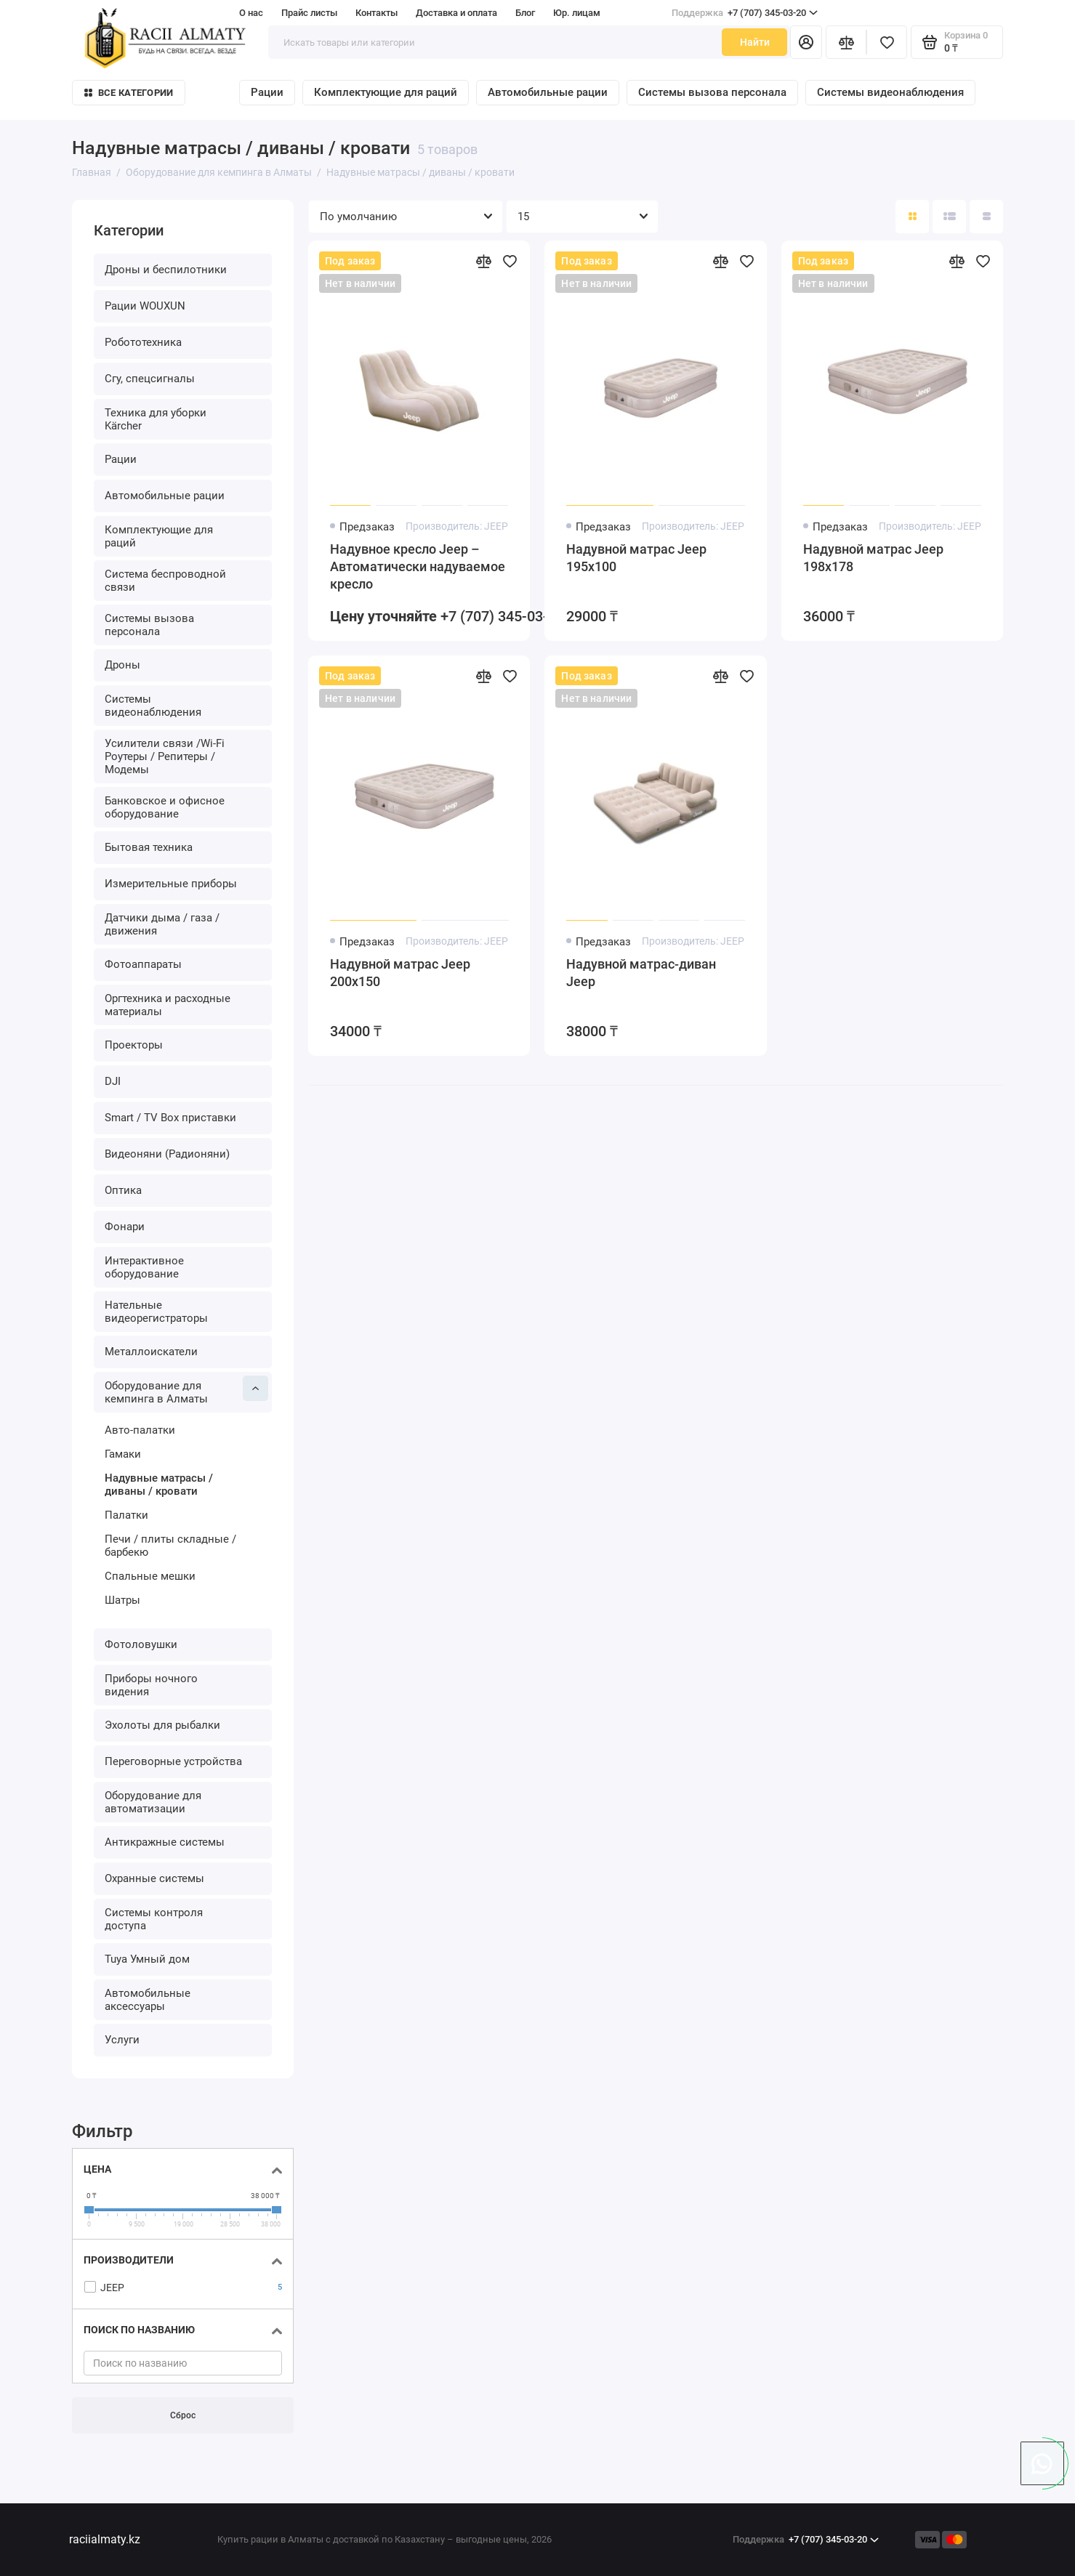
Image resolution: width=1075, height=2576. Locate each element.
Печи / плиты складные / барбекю (170, 1546)
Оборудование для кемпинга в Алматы (186, 1390)
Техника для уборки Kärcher (155, 419)
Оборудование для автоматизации (153, 1802)
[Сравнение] (846, 42)
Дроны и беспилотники (166, 269)
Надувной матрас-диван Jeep (641, 972)
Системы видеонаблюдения (890, 92)
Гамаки (123, 1454)
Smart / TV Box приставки (170, 1117)
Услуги (122, 2039)
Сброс (183, 2416)
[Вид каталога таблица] (986, 216)
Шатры (122, 1600)
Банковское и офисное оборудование (165, 807)
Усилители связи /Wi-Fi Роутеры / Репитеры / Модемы (165, 756)
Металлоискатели (151, 1351)
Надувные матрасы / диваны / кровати (159, 1484)
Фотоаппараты (143, 964)
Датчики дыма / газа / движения (162, 924)
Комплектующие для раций (385, 92)
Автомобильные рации (548, 92)
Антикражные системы (165, 1842)
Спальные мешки (150, 1576)
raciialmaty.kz (104, 2539)
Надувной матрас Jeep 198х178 (873, 557)
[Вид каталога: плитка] (912, 216)
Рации (267, 92)
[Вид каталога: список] (949, 216)
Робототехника (143, 342)
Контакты (376, 12)
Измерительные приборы (171, 883)
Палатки (126, 1515)
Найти (755, 42)
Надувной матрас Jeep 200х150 (400, 972)
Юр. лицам (576, 12)
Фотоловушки (141, 1644)
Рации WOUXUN (145, 305)
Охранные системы (154, 1878)
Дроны (122, 664)
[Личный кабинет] (806, 42)
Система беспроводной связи (165, 581)
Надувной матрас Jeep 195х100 (636, 557)
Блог (525, 12)
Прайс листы (309, 12)
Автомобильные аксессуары (147, 2000)
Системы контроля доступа (154, 1919)
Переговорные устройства (173, 1761)
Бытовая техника (149, 847)
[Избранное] (886, 42)
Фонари (125, 1226)
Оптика (123, 1190)
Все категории (128, 92)
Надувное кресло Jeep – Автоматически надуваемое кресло (417, 566)
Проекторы (134, 1044)
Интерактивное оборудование (144, 1267)
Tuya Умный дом (147, 1959)
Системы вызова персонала (712, 92)
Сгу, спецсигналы (150, 378)
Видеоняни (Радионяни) (167, 1153)
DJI (113, 1081)
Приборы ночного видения (151, 1685)
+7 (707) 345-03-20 (745, 13)
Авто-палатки (140, 1430)
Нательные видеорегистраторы (156, 1312)
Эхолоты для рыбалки (162, 1725)
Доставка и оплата (456, 12)
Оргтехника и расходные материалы (167, 1005)
